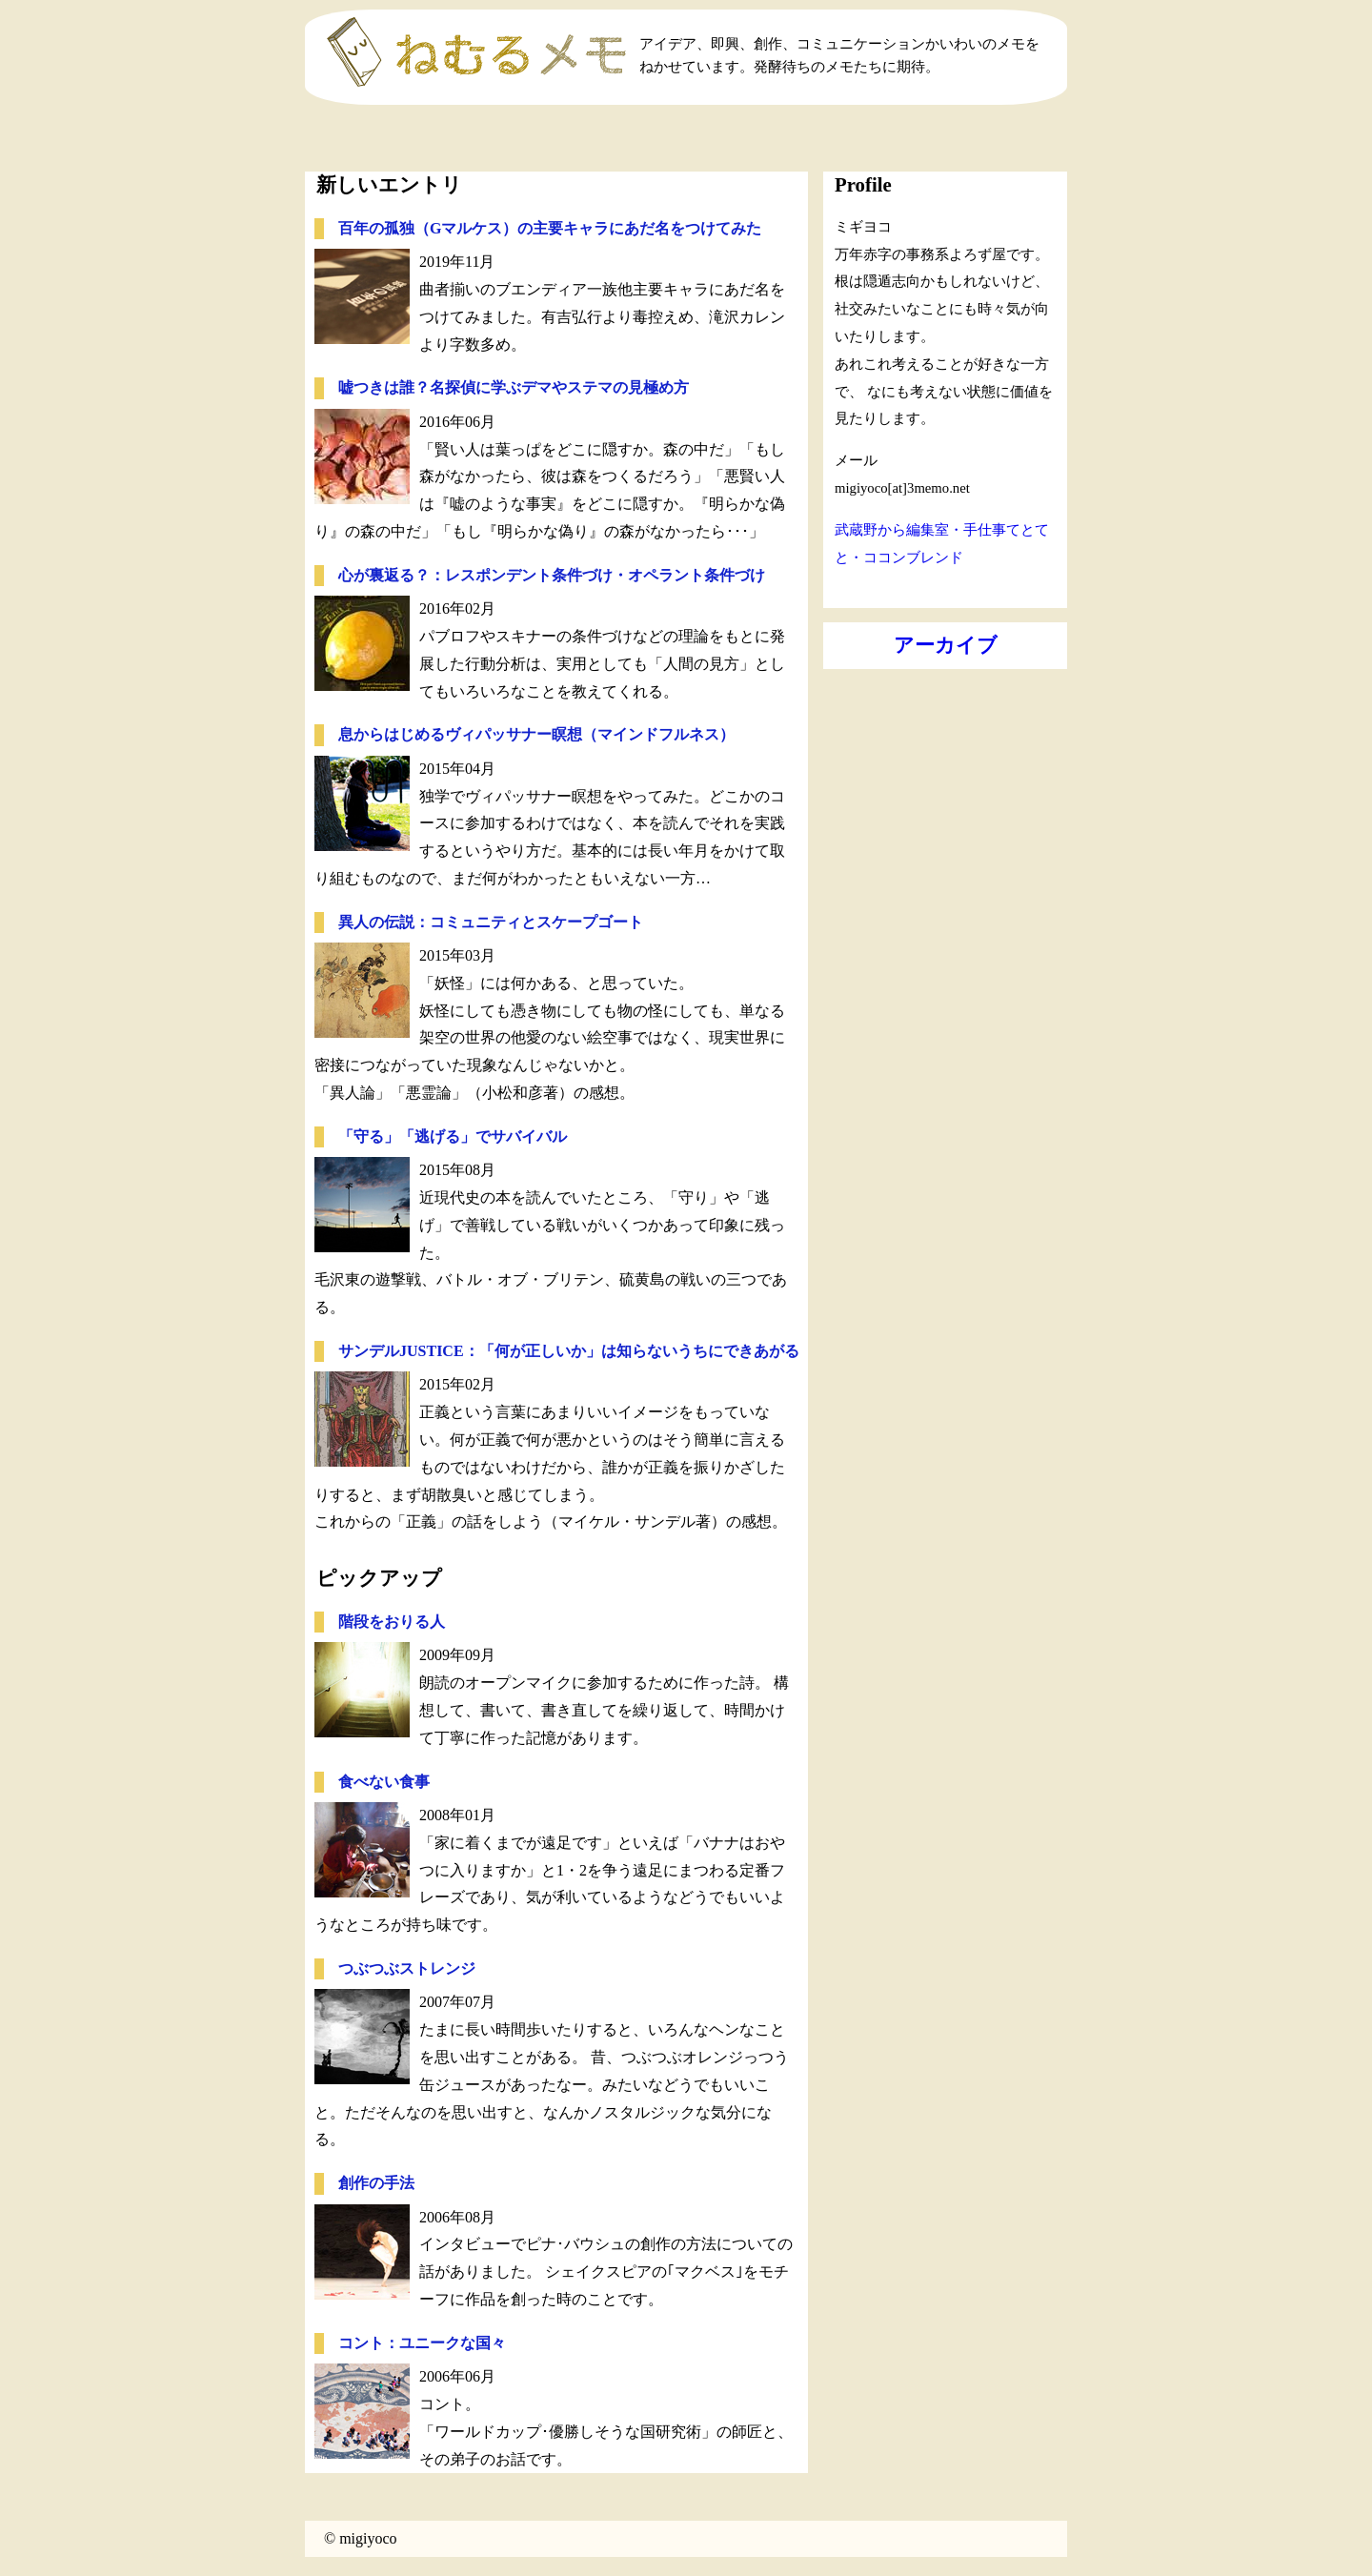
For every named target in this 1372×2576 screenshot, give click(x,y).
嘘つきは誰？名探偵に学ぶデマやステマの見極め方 (513, 387)
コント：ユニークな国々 (422, 2343)
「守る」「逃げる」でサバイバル (452, 1136)
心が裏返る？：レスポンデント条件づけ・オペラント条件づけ (551, 575)
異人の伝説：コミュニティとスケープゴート (490, 922)
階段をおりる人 (391, 1621)
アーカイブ (946, 645)
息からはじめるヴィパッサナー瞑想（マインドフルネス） (536, 734)
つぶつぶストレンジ (406, 1968)
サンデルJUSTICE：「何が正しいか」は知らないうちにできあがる (568, 1351)
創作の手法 (376, 2183)
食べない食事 (384, 1782)
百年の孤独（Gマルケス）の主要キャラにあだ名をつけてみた (549, 228)
